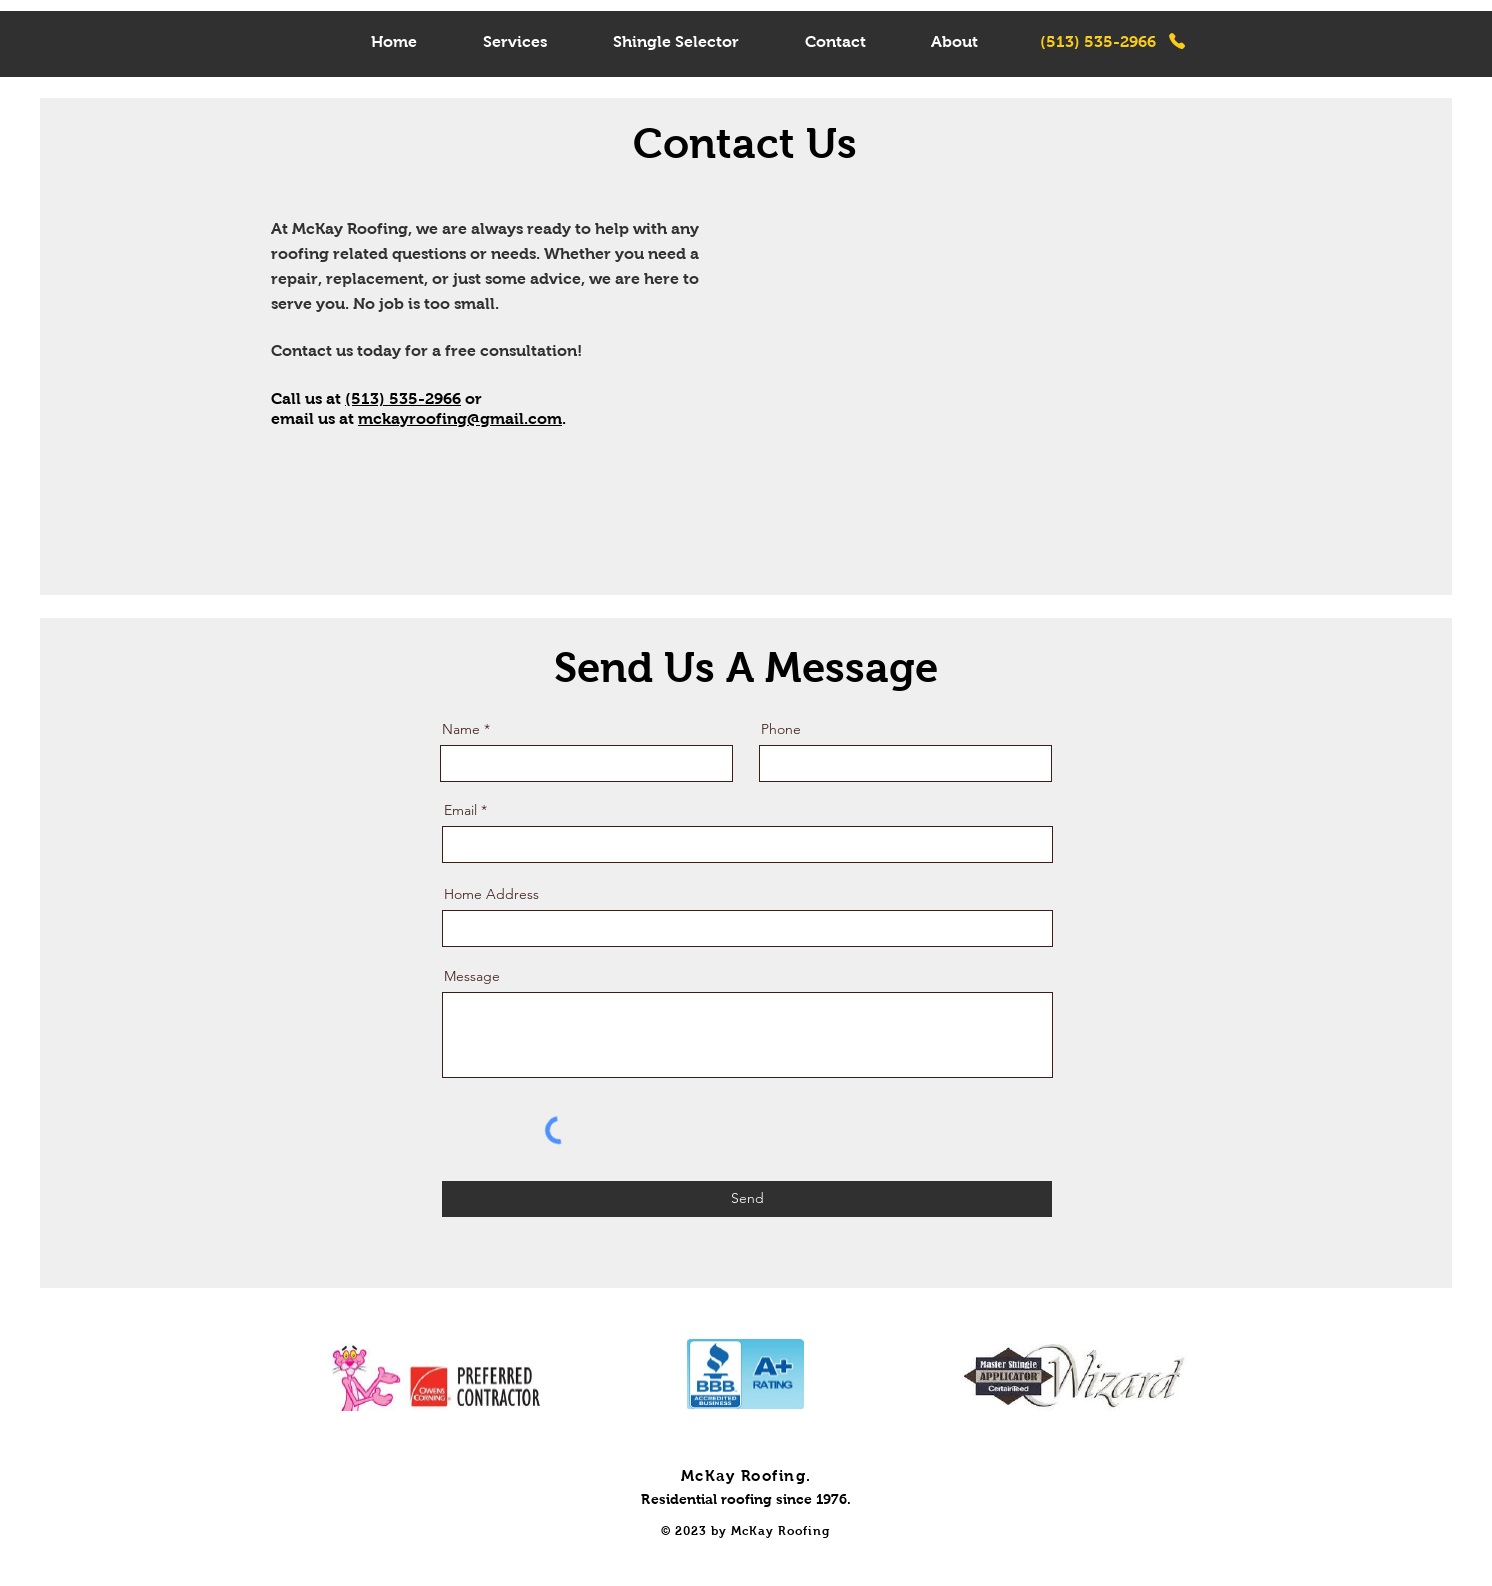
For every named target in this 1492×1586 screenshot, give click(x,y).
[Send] (747, 1199)
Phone (781, 729)
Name (461, 729)
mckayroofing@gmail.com (460, 418)
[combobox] (747, 928)
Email (460, 810)
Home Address (491, 894)
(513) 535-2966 (403, 398)
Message (472, 976)
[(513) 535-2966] (1113, 41)
